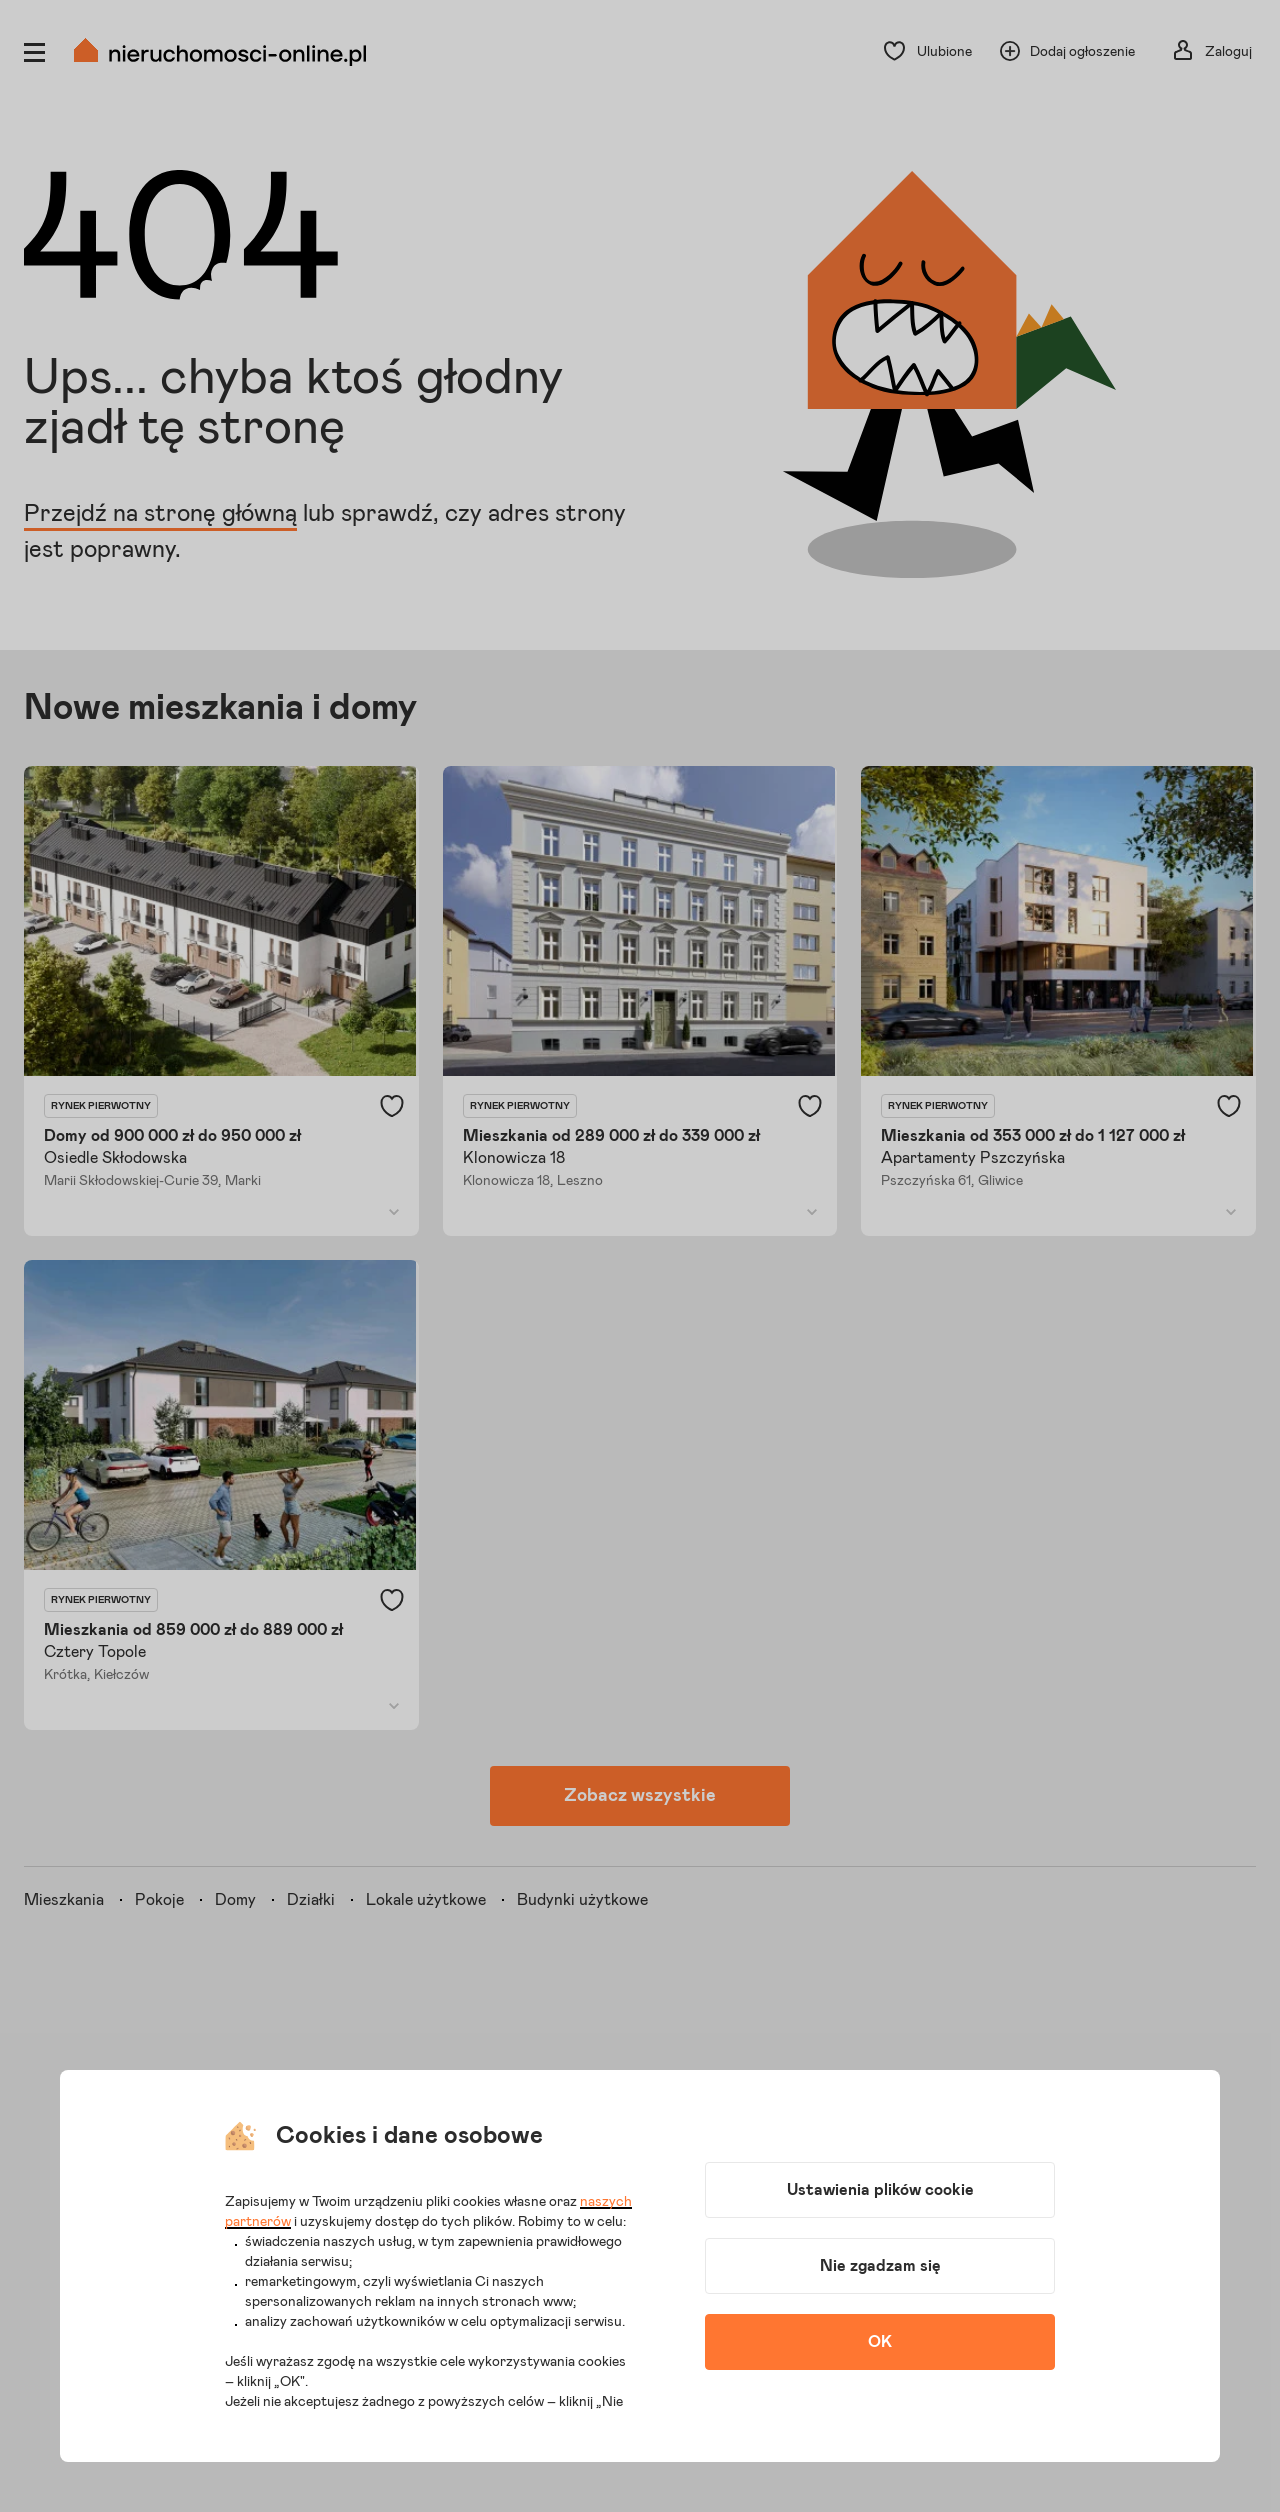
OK (880, 2342)
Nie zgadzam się (880, 2266)
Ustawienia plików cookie (880, 2190)
